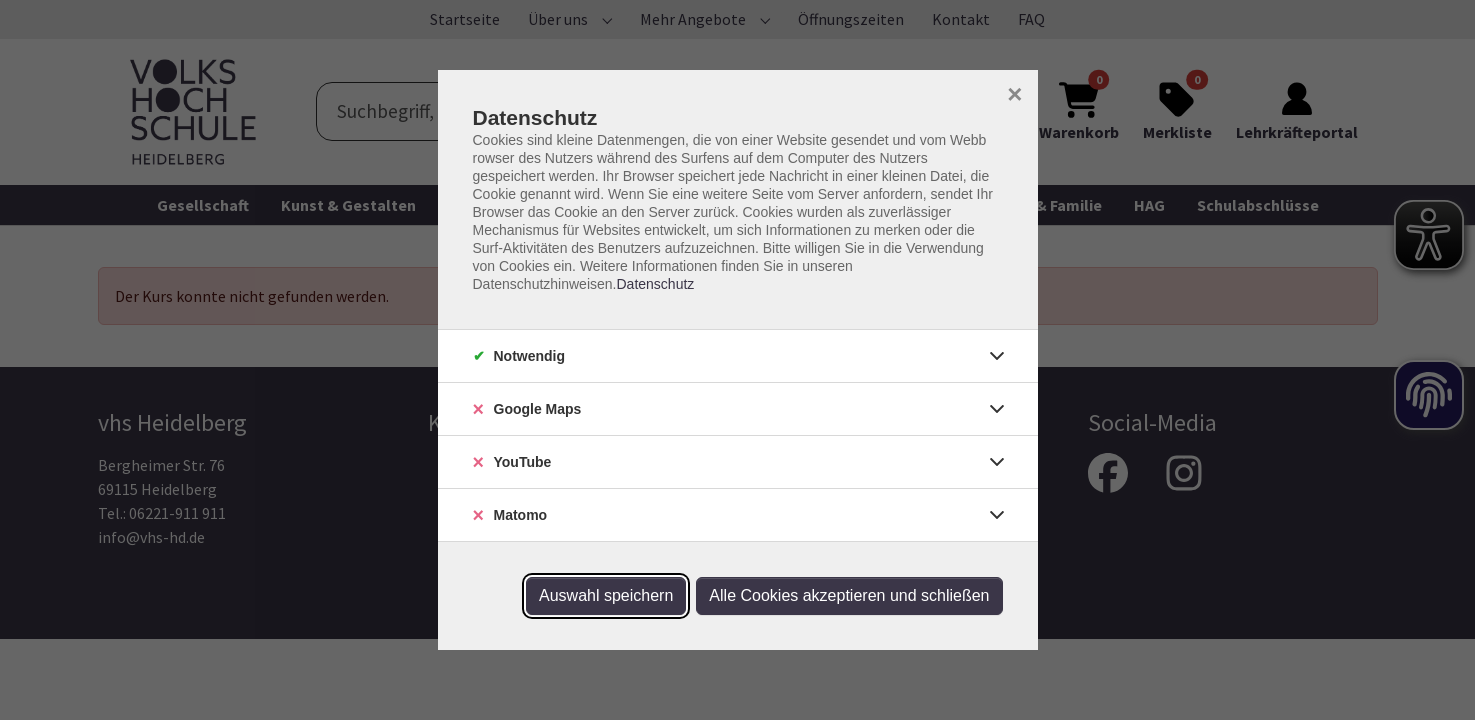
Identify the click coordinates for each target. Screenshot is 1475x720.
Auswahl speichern (606, 595)
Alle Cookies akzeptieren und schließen (849, 595)
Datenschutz (655, 284)
